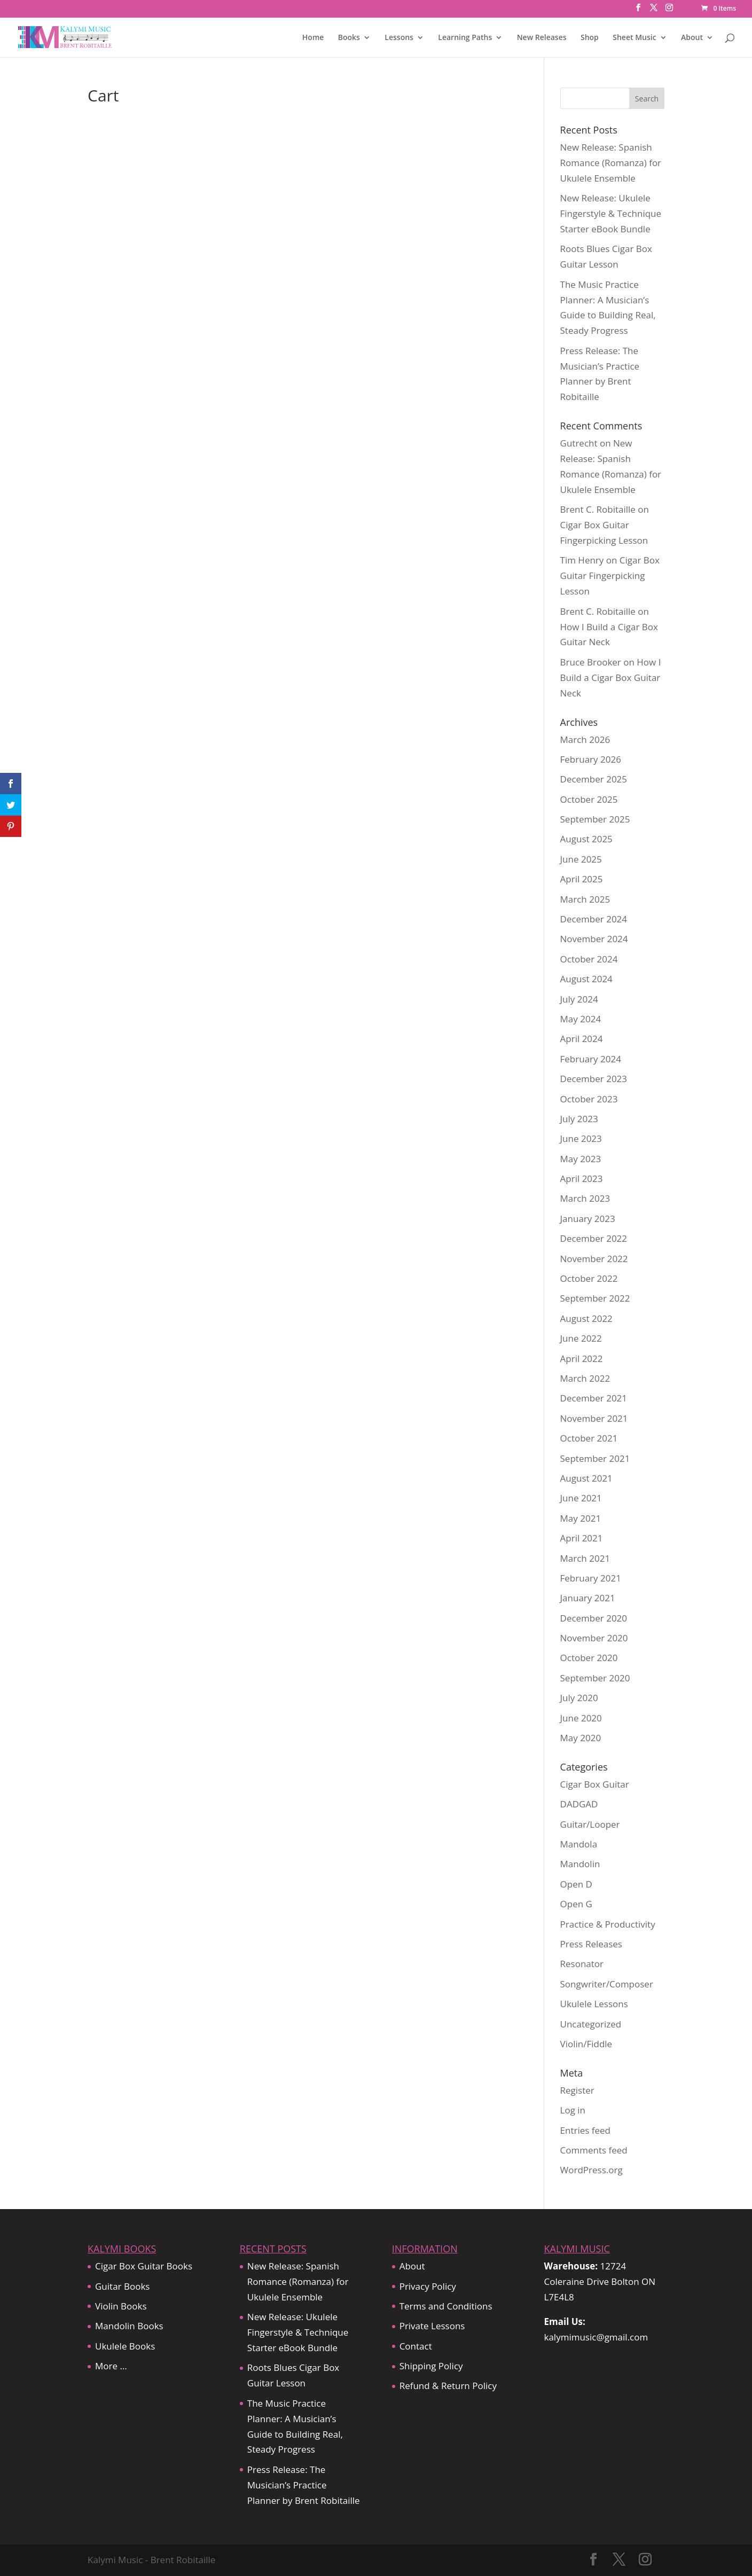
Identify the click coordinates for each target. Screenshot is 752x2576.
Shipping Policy (431, 2366)
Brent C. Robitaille (598, 509)
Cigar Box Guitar (594, 1784)
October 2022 (589, 1278)
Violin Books (121, 2306)
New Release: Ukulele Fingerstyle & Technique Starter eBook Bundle (611, 213)
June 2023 (581, 1138)
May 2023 (580, 1159)
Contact (416, 2346)
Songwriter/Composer (606, 1984)
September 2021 (595, 1458)
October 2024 (589, 959)
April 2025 (581, 879)
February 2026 (590, 759)
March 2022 (585, 1378)
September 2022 (595, 1298)
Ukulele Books (125, 2346)
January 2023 (587, 1218)
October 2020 (589, 1657)
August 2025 (586, 839)
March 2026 (585, 739)
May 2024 (580, 1019)
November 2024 (594, 939)
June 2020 (581, 1718)
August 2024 (586, 979)
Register (577, 2090)
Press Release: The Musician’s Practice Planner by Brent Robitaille (303, 2485)
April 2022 (581, 1358)
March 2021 (585, 1558)
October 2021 (589, 1438)
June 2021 (581, 1498)
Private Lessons (432, 2326)
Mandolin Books (129, 2326)
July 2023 (579, 1119)
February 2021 (590, 1578)
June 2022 (581, 1338)
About (692, 38)
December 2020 (594, 1618)
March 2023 (585, 1198)
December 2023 (594, 1078)
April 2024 (581, 1038)
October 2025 (589, 799)
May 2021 (580, 1518)
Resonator (582, 1964)
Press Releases (591, 1944)
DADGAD (579, 1804)
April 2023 (581, 1178)
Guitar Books (122, 2286)
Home (313, 38)
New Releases (542, 38)
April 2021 (581, 1538)
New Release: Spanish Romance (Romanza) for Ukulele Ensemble (611, 162)
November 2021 (594, 1418)
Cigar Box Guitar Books (143, 2266)
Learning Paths (465, 38)
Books (349, 38)
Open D (576, 1884)
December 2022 (594, 1238)
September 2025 (595, 819)
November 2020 (594, 1638)
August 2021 (586, 1478)
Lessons (399, 38)
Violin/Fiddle (586, 2044)
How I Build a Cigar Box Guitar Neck (610, 677)
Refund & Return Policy (448, 2385)
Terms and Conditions (446, 2306)
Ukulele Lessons (594, 2004)
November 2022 (594, 1258)
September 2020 (595, 1678)
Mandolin (580, 1864)
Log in (572, 2110)
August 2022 (586, 1318)
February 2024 (590, 1059)
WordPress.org (591, 2170)
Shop (590, 38)
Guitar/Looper (590, 1824)
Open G (576, 1904)
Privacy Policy (428, 2286)
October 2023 (589, 1099)
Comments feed (594, 2150)
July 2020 (579, 1698)
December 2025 (594, 779)
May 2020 (580, 1738)
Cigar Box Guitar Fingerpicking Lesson (610, 575)
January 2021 (587, 1598)
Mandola (579, 1844)
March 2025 (585, 899)
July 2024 (579, 999)
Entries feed (585, 2130)
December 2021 (594, 1398)
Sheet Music (634, 38)
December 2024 (594, 919)
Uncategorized (591, 2024)
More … (111, 2366)
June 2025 (581, 859)
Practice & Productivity (607, 1924)
